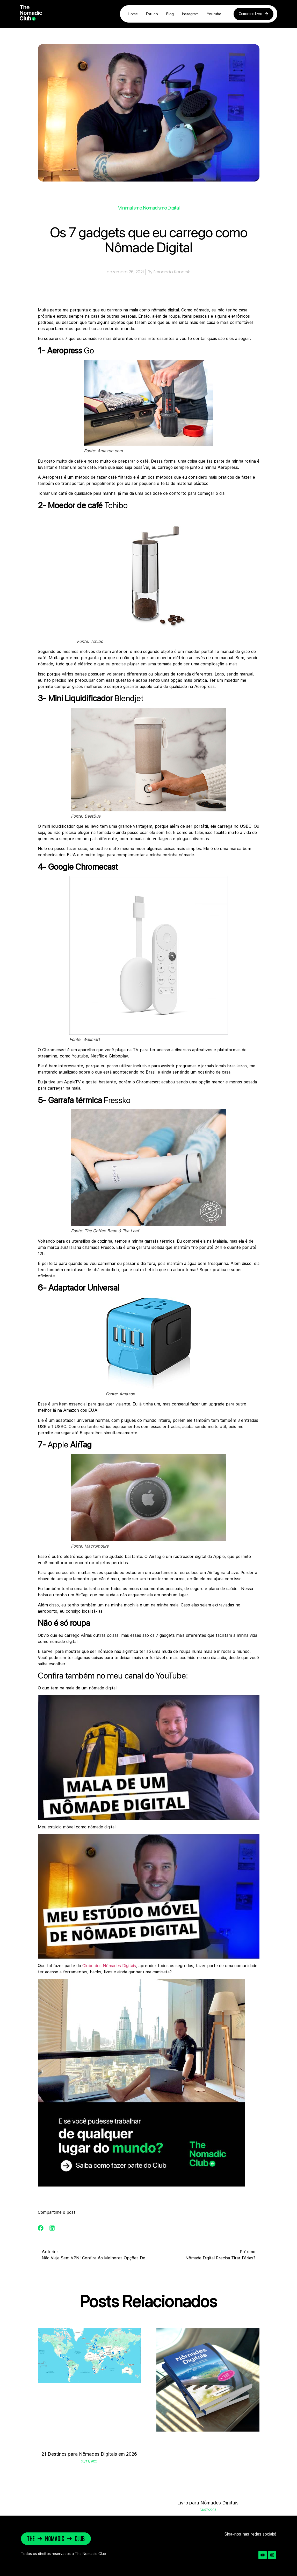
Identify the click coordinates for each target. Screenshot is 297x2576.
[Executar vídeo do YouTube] (148, 1757)
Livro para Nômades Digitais (207, 2502)
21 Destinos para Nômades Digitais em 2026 (89, 2454)
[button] (41, 2228)
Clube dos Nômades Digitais (109, 1965)
